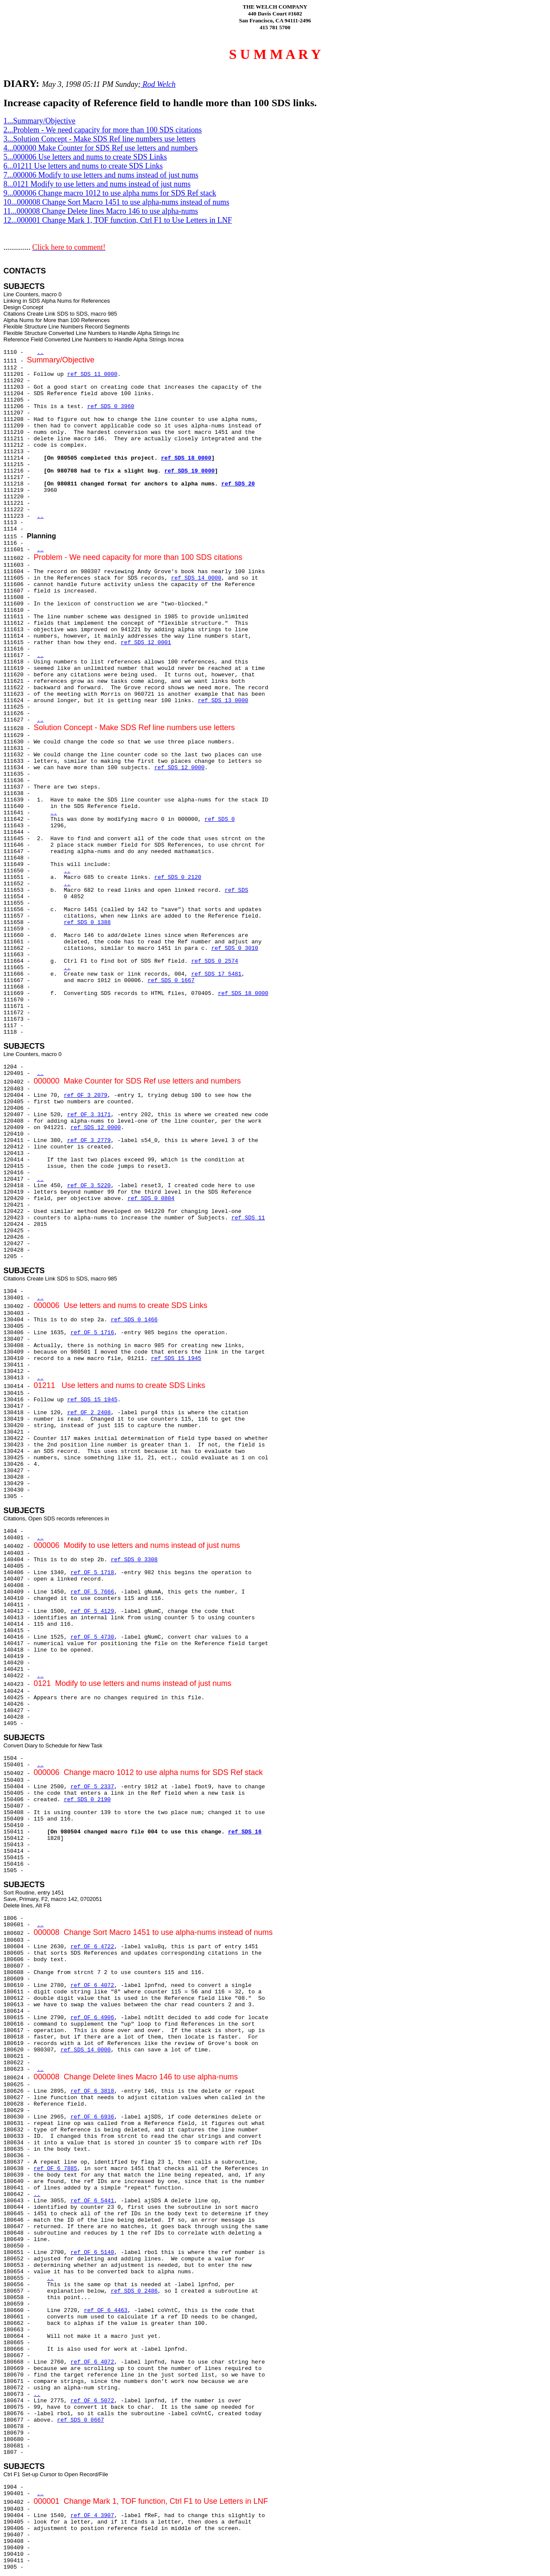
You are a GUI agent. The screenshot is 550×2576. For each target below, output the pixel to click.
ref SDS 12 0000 (179, 768)
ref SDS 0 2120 (177, 877)
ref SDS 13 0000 (223, 700)
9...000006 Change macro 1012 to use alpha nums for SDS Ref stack (109, 193)
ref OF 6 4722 (92, 1947)
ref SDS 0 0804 (151, 1198)
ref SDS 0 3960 (110, 406)
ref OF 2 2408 (88, 1412)
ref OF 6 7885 (55, 2168)
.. (40, 352)
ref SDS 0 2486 (134, 2291)
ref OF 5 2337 (92, 1787)
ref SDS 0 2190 (87, 1799)
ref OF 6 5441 (92, 2201)
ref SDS (236, 890)
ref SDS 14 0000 (196, 578)
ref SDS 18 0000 (186, 458)
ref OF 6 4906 (92, 2017)
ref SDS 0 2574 (214, 961)
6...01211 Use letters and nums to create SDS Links (83, 166)
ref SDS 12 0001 (146, 642)
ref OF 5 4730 (92, 1637)
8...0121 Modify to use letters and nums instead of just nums (96, 184)
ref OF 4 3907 (92, 2515)
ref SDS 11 (248, 1218)
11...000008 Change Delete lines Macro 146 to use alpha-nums (100, 211)
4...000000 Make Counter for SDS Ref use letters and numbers (100, 148)
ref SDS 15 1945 (176, 1358)
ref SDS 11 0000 (92, 374)
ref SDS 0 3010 (234, 948)
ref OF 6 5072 (92, 2401)
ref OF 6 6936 (92, 2117)
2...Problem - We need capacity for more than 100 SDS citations (102, 130)
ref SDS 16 (245, 1832)
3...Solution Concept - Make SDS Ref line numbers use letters (99, 139)
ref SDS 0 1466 (134, 1320)
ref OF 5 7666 (92, 1592)
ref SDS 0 (220, 819)
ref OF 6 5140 (92, 2252)
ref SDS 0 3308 (134, 1560)
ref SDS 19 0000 (189, 471)
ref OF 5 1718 (92, 1572)
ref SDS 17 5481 (216, 974)
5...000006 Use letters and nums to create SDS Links (85, 157)
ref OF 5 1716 (92, 1332)
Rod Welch (158, 84)
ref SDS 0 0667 (80, 2420)
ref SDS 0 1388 (87, 922)
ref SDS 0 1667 (170, 980)
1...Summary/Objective (39, 121)
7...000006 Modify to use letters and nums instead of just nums (100, 175)
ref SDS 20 (238, 484)
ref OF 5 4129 (92, 1611)
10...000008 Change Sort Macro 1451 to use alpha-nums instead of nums (116, 202)
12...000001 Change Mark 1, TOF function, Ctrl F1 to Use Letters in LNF (117, 220)
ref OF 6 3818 (92, 2091)
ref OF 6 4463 (105, 2310)
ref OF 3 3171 (88, 1114)
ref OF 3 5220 (88, 1185)
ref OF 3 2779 (88, 1140)
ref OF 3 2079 (85, 1095)
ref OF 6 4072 (92, 1985)
